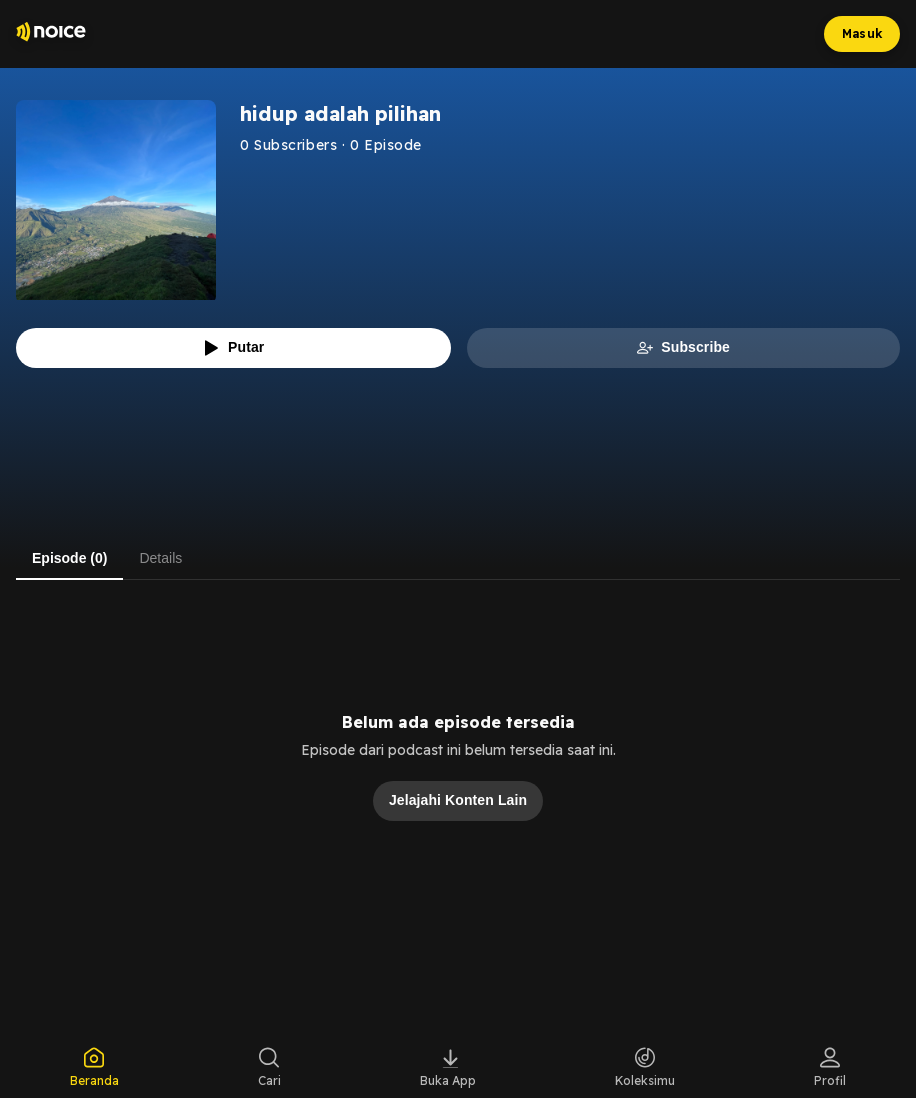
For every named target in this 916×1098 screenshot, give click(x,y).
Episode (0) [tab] (69, 558)
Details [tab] (160, 558)
